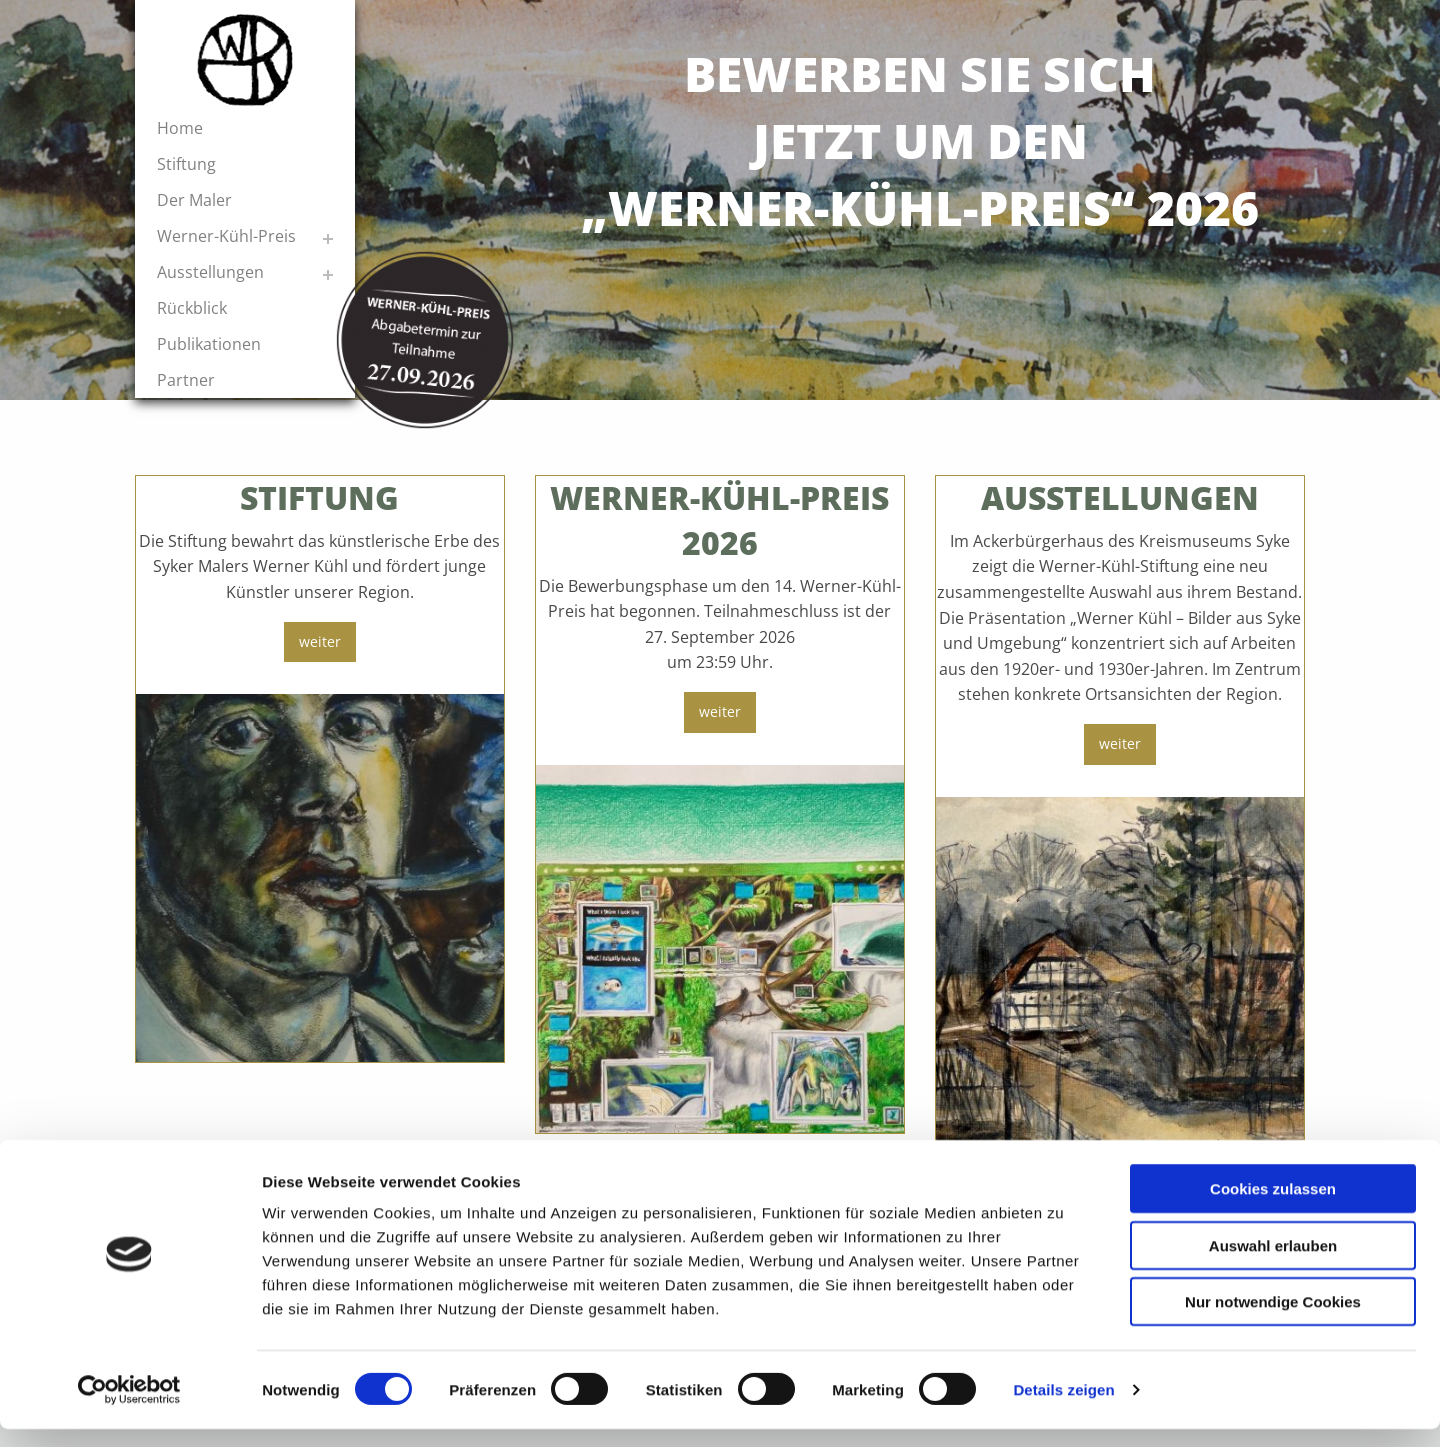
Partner (186, 380)
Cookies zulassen (1273, 1206)
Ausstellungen (210, 272)
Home (180, 128)
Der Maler (194, 200)
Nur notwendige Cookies (1273, 1319)
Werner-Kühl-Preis (226, 236)
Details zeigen (1063, 1407)
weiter (320, 641)
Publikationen (209, 344)
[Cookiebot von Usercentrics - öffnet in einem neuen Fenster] (129, 1408)
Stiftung (186, 164)
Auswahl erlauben (1273, 1263)
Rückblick (192, 308)
